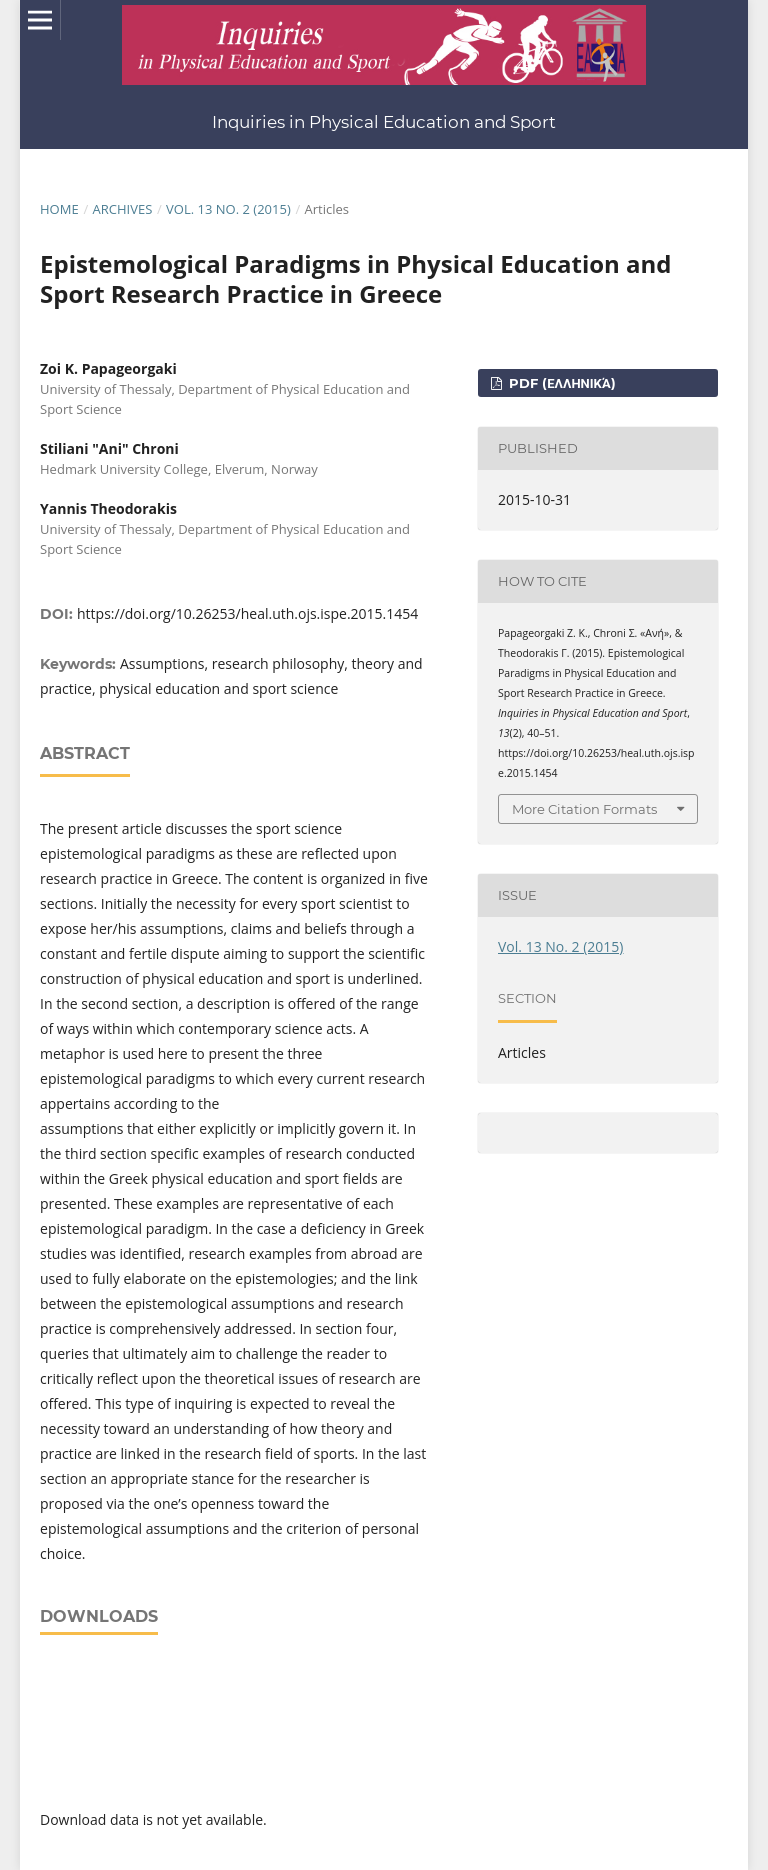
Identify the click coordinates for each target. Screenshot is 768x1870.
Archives (122, 209)
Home (59, 209)
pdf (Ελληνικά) (560, 383)
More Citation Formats (584, 809)
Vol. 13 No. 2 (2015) (228, 209)
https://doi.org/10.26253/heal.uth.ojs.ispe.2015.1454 (247, 613)
